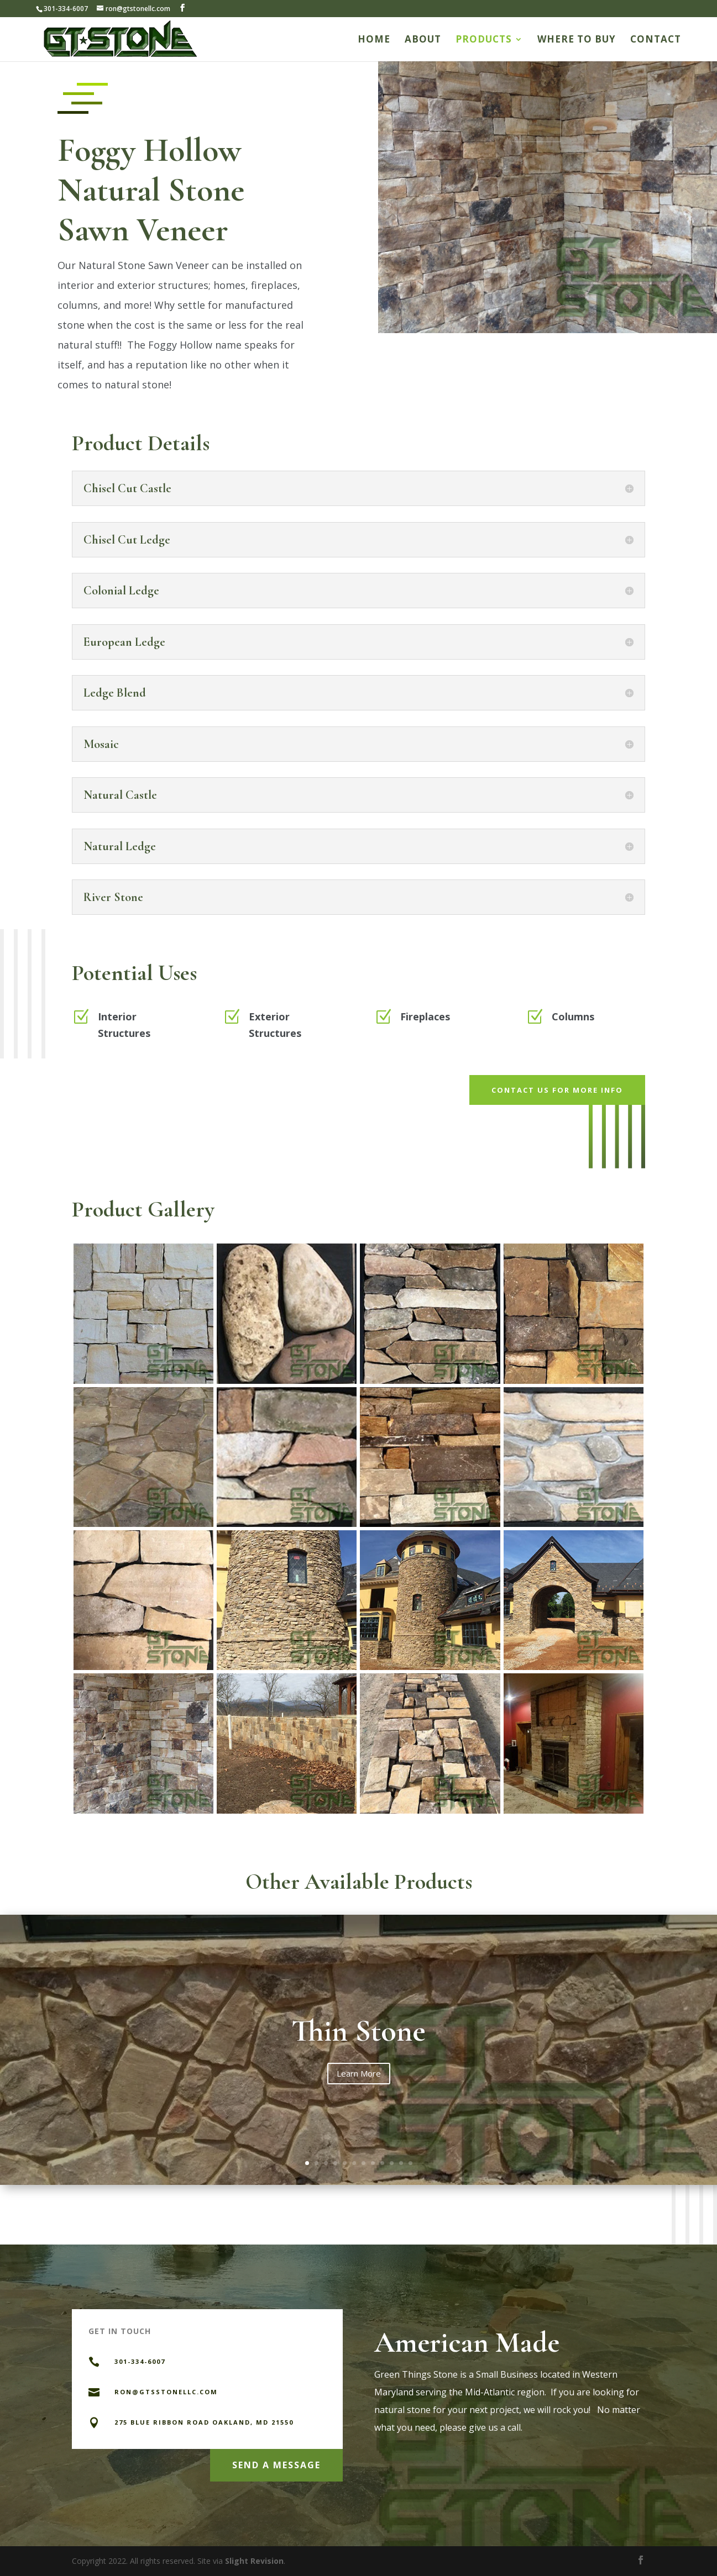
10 (392, 2163)
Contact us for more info (557, 1090)
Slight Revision (254, 2561)
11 (401, 2163)
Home (374, 40)
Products (484, 40)
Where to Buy (576, 40)
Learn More (359, 2073)
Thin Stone (358, 2031)
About (423, 40)
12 (410, 2163)
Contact (655, 40)
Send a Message (276, 2465)
